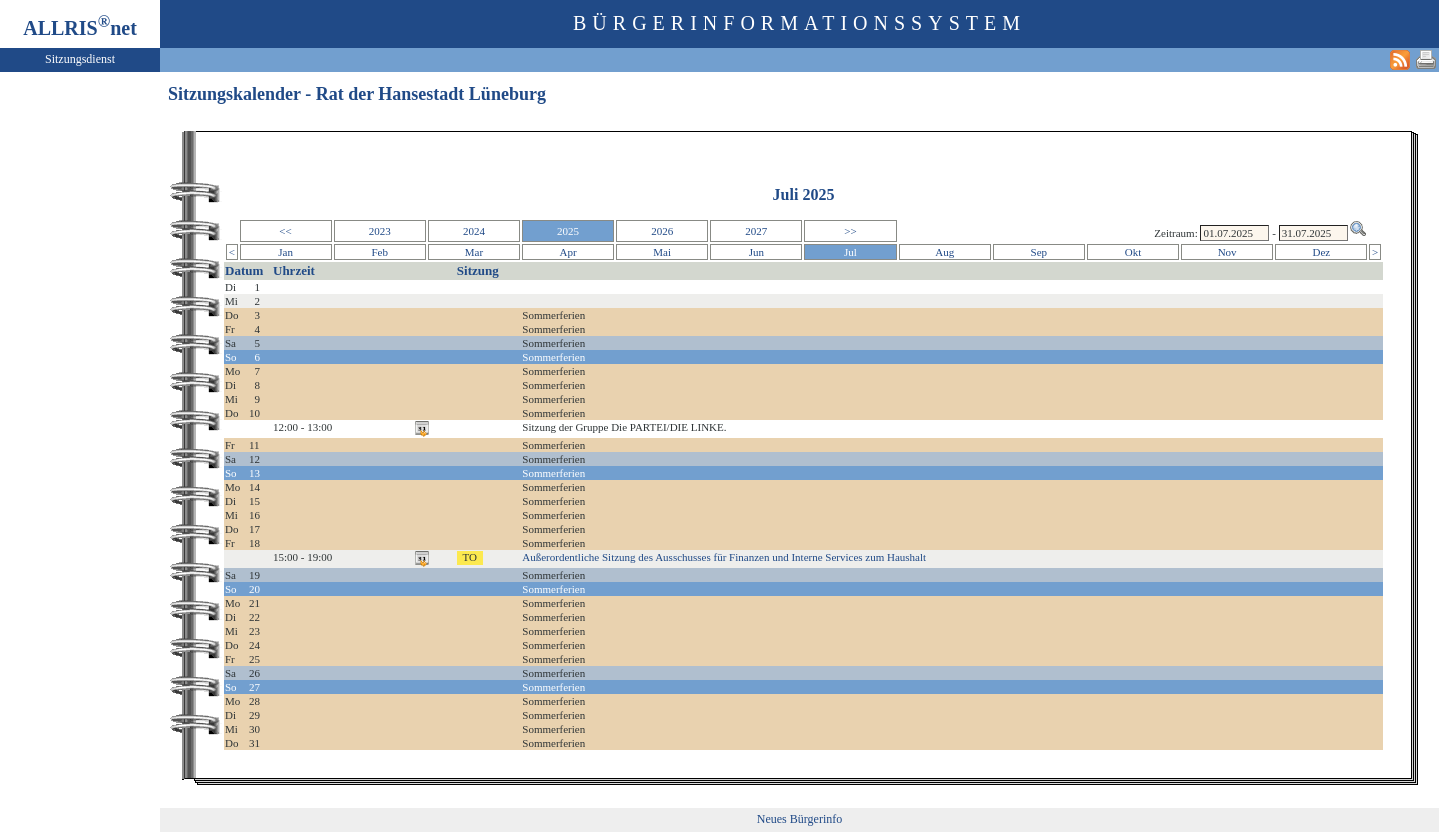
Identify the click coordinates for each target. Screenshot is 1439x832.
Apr (567, 252)
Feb (379, 252)
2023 (380, 231)
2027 (756, 231)
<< (285, 231)
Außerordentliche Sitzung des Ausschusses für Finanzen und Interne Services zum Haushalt (724, 557)
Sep (1039, 252)
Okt (1133, 252)
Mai (662, 252)
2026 (662, 231)
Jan (285, 252)
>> (850, 231)
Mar (474, 252)
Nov (1227, 252)
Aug (944, 252)
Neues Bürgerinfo (799, 819)
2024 (474, 231)
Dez (1321, 252)
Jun (756, 252)
